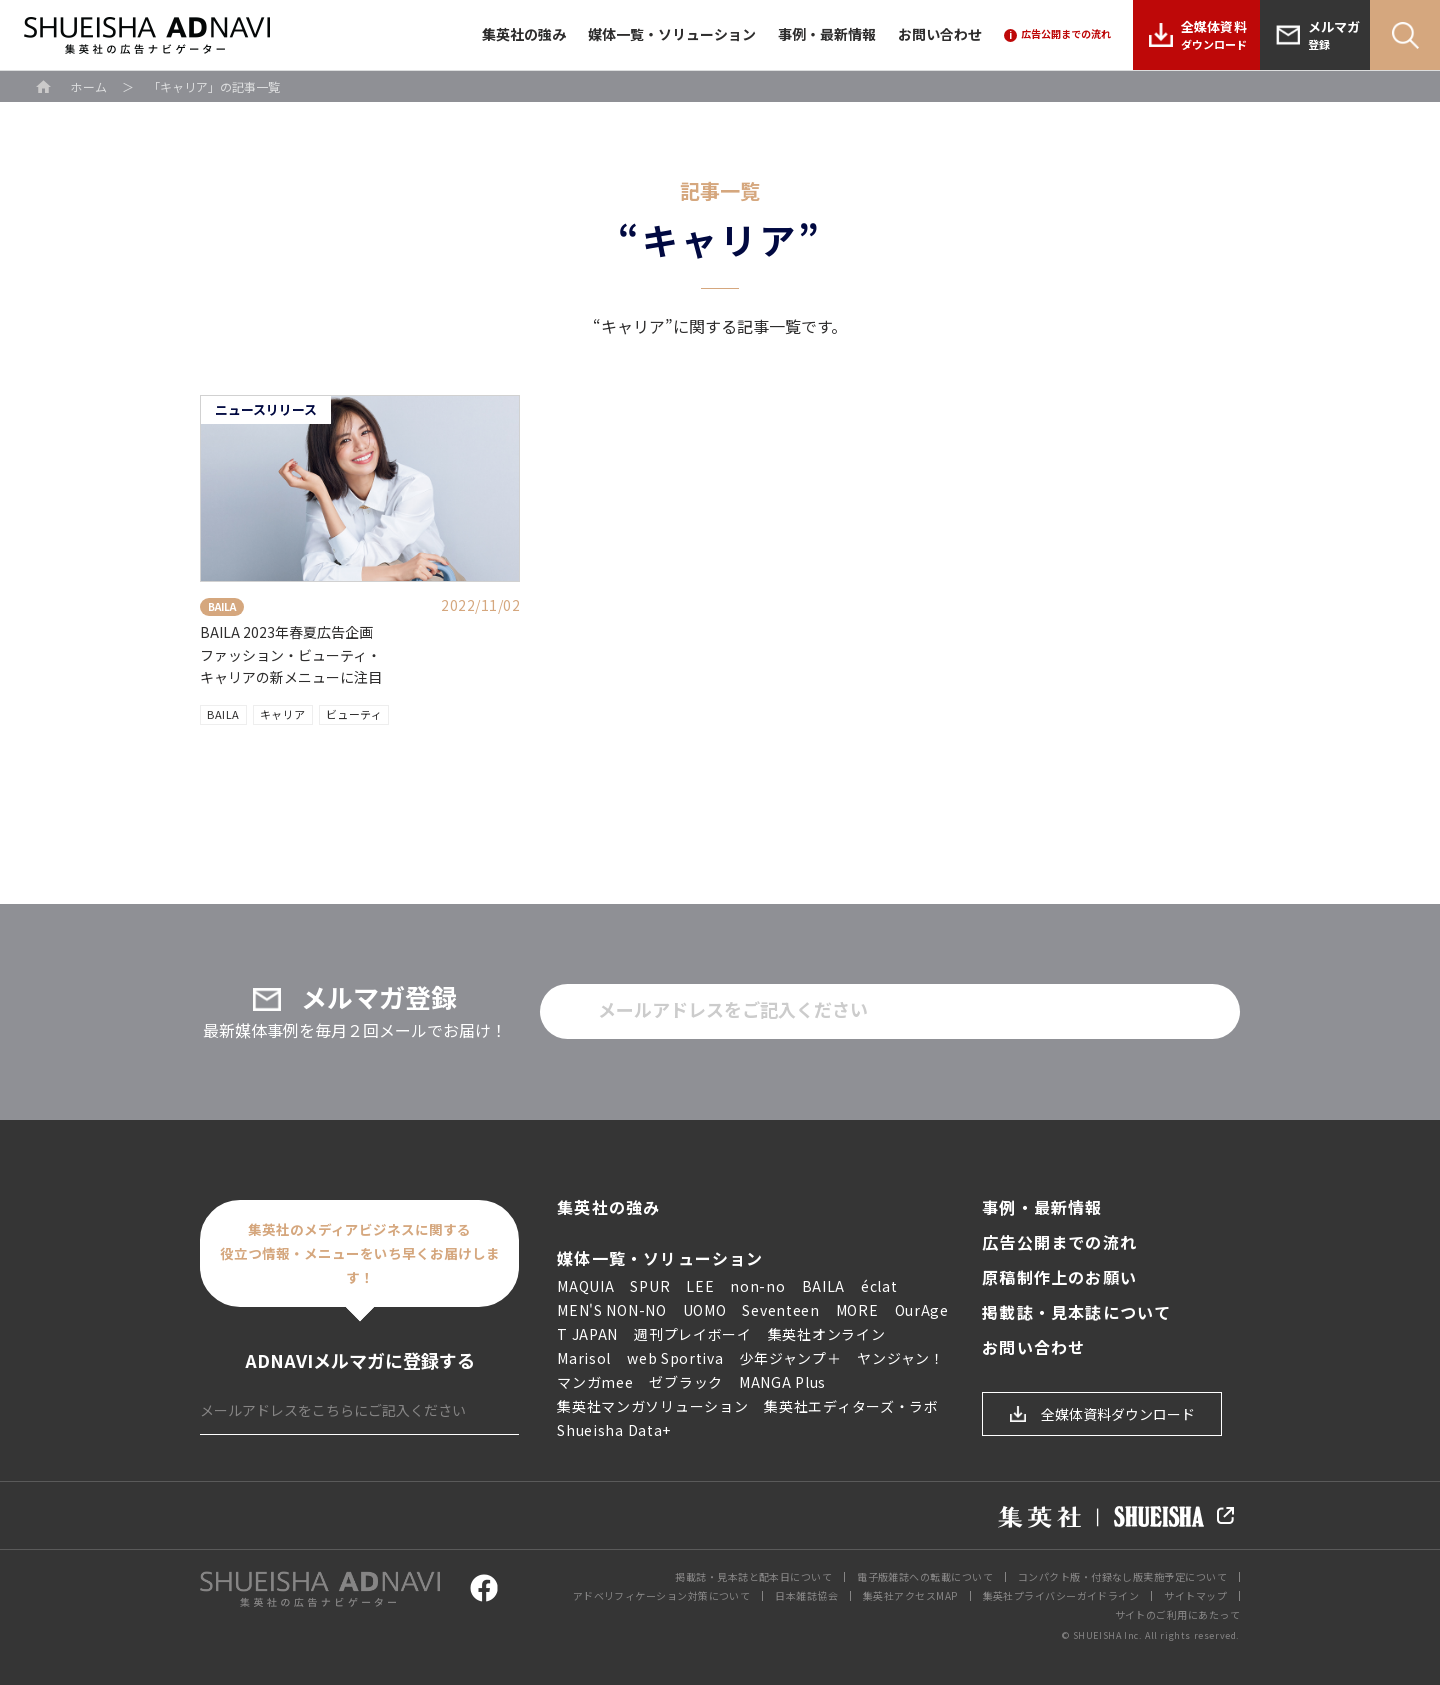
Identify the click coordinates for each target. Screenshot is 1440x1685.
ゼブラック (686, 1382)
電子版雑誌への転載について (925, 1576)
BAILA (223, 714)
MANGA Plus (782, 1382)
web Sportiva (675, 1358)
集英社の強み (524, 34)
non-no (757, 1286)
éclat (879, 1286)
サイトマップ (1195, 1595)
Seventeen (780, 1310)
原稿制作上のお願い (1059, 1277)
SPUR (650, 1286)
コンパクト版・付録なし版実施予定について (1122, 1576)
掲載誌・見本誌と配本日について (753, 1576)
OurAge (922, 1310)
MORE (857, 1310)
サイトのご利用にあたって (1177, 1614)
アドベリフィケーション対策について (662, 1595)
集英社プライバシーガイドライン (1061, 1595)
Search (1405, 35)
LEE (700, 1286)
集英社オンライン (827, 1334)
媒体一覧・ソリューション (672, 34)
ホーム (89, 86)
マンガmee (595, 1382)
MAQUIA (585, 1286)
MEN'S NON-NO (611, 1310)
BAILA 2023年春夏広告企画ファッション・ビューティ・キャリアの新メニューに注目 (291, 654)
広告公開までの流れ (1059, 1242)
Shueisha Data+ (614, 1430)
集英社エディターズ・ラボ (851, 1406)
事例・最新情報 (827, 34)
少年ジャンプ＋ (791, 1358)
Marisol (584, 1358)
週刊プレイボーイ (693, 1334)
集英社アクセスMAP (910, 1595)
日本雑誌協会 (806, 1595)
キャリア (283, 714)
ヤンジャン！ (900, 1358)
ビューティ (354, 714)
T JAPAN (587, 1334)
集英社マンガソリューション (652, 1406)
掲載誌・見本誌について (1076, 1312)
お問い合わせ (940, 34)
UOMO (705, 1310)
